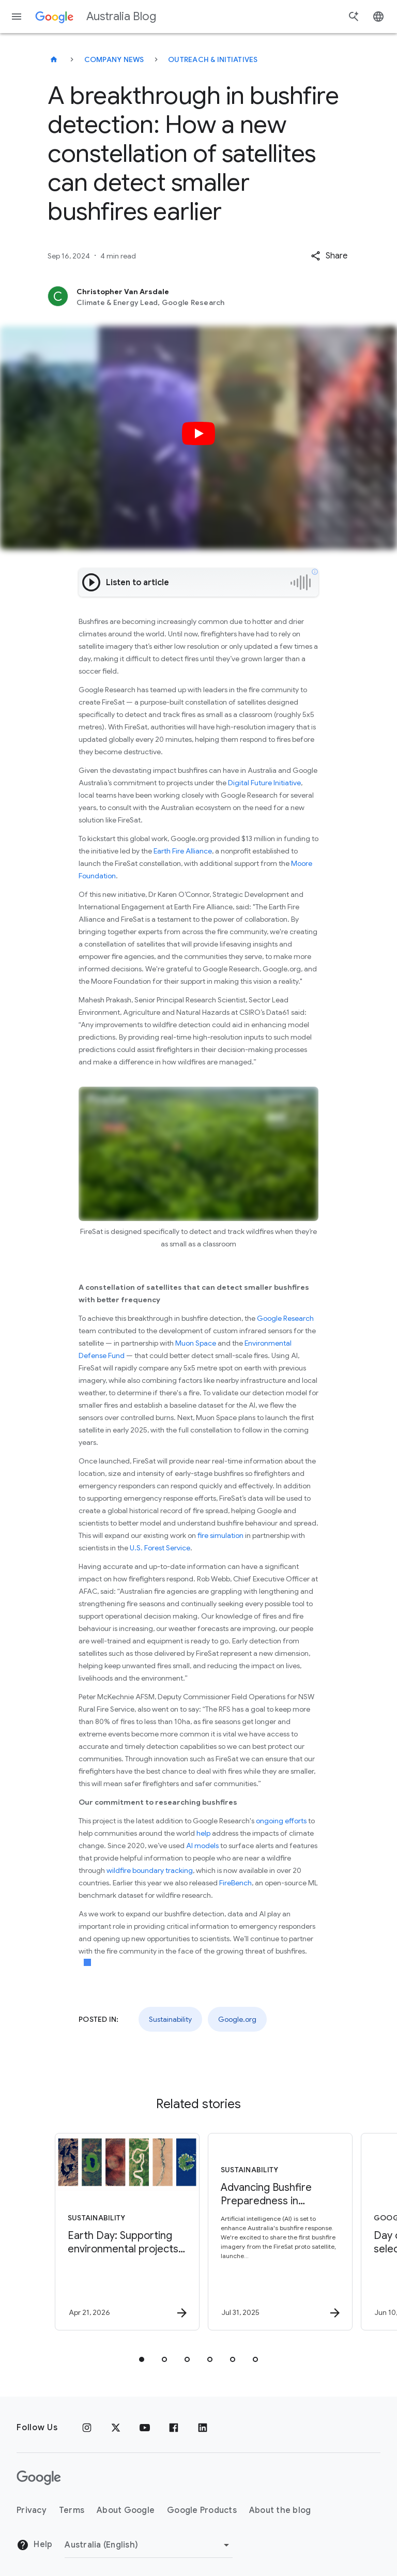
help (203, 1833)
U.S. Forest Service (160, 1547)
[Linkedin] (202, 2427)
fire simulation (220, 1535)
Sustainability (170, 2019)
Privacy (32, 2510)
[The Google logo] (39, 2477)
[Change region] (149, 2545)
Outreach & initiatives (213, 59)
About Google (126, 2510)
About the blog (280, 2510)
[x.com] (115, 2427)
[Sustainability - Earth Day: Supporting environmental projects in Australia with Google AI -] (121, 2231)
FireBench (235, 1882)
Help (34, 2545)
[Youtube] (144, 2427)
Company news (114, 59)
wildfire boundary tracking (149, 1870)
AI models (202, 1845)
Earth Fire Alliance (183, 851)
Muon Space (195, 1343)
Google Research (285, 1318)
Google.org (237, 2019)
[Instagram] (86, 2427)
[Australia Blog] (53, 59)
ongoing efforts (281, 1820)
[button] (329, 256)
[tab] (141, 2359)
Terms (71, 2510)
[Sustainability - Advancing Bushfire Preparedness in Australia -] (274, 2231)
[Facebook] (173, 2427)
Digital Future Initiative (264, 782)
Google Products (202, 2510)
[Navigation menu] (16, 16)
